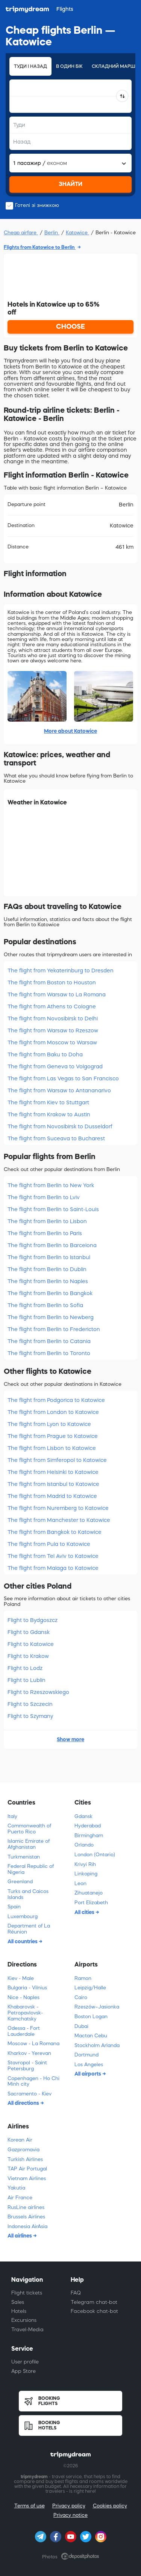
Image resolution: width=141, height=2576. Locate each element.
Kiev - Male (21, 1978)
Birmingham (88, 1835)
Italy (12, 1816)
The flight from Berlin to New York (51, 1185)
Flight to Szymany (30, 1716)
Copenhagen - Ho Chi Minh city (33, 2081)
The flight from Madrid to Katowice (52, 1496)
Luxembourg (23, 1916)
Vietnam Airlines (27, 2178)
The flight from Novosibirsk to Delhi (53, 1018)
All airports (88, 2073)
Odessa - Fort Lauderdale (24, 2031)
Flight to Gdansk (29, 1632)
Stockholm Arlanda (97, 2045)
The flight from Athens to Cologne (52, 1006)
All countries (23, 1941)
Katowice (77, 232)
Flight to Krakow (28, 1656)
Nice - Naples (23, 1997)
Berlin (51, 232)
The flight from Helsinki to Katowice (53, 1472)
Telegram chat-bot (94, 2302)
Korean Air (20, 2139)
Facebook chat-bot (94, 2311)
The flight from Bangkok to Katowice (55, 1532)
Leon (80, 1883)
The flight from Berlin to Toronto (49, 1353)
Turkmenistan (24, 1856)
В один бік (69, 66)
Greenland (20, 1881)
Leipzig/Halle (90, 1987)
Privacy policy (68, 2505)
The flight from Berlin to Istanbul (49, 1257)
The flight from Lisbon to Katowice (52, 1448)
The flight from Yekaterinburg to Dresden (61, 970)
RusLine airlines (26, 2207)
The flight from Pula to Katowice (49, 1544)
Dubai (81, 2026)
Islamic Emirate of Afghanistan (29, 1844)
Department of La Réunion (29, 1928)
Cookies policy (110, 2505)
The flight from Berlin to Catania (49, 1341)
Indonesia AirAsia (27, 2226)
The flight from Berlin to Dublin (47, 1269)
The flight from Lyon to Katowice (49, 1424)
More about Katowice (70, 731)
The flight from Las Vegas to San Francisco (63, 1078)
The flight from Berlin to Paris (45, 1233)
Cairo (80, 1997)
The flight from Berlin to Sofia (45, 1305)
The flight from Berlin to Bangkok (50, 1293)
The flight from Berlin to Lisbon (47, 1221)
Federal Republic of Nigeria (31, 1869)
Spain (14, 1906)
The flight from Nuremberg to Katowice (58, 1508)
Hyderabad (87, 1825)
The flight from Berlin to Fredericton (54, 1329)
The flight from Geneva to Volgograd (55, 1066)
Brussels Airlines (26, 2216)
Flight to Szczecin (30, 1704)
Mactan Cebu (90, 2035)
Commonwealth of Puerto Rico (29, 1828)
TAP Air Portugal (27, 2168)
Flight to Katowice (31, 1644)
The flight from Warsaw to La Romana (57, 994)
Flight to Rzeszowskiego (38, 1692)
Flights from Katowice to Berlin (40, 247)
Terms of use (29, 2505)
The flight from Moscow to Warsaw (52, 1042)
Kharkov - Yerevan (29, 2053)
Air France (20, 2197)
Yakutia (16, 2187)
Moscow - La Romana (33, 2043)
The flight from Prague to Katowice (53, 1436)
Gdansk (83, 1816)
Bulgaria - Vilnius (27, 1987)
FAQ (76, 2292)
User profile (25, 2361)
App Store (23, 2371)
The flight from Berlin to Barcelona (52, 1245)
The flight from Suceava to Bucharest (56, 1138)
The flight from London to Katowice (53, 1412)
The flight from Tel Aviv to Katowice (53, 1556)
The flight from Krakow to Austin (49, 1114)
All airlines (20, 2235)
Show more (70, 1739)
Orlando (84, 1844)
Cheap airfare (21, 232)
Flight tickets (26, 2292)
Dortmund (86, 2054)
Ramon (82, 1978)
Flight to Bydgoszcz (33, 1620)
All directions (24, 2103)
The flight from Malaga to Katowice (53, 1568)
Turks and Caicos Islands (28, 1894)
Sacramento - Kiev (30, 2093)
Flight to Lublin (26, 1680)
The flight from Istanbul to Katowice (53, 1484)
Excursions (23, 2320)
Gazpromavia (23, 2149)
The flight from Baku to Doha (45, 1054)
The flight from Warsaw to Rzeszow (53, 1030)
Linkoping (85, 1873)
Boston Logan (91, 2016)
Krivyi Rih (85, 1864)
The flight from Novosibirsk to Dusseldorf (60, 1126)
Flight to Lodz (25, 1668)
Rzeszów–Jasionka (96, 2006)
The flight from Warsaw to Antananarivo (59, 1090)
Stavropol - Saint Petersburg (27, 2065)
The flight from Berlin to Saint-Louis (53, 1209)
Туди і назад (30, 66)
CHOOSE (70, 326)
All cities (85, 1912)
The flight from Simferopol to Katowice (57, 1460)
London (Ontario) (94, 1854)
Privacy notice (70, 2515)
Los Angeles (88, 2064)
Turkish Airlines (25, 2159)
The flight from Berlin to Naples (48, 1281)
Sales (17, 2302)
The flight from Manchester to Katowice (59, 1520)
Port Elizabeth (91, 1902)
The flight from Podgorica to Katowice (56, 1400)
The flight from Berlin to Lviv (44, 1197)
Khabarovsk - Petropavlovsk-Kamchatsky (25, 2012)
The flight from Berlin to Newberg (51, 1317)
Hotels (18, 2311)
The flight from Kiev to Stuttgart (48, 1102)
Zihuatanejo (88, 1892)
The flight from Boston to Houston (52, 982)
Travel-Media (27, 2329)
